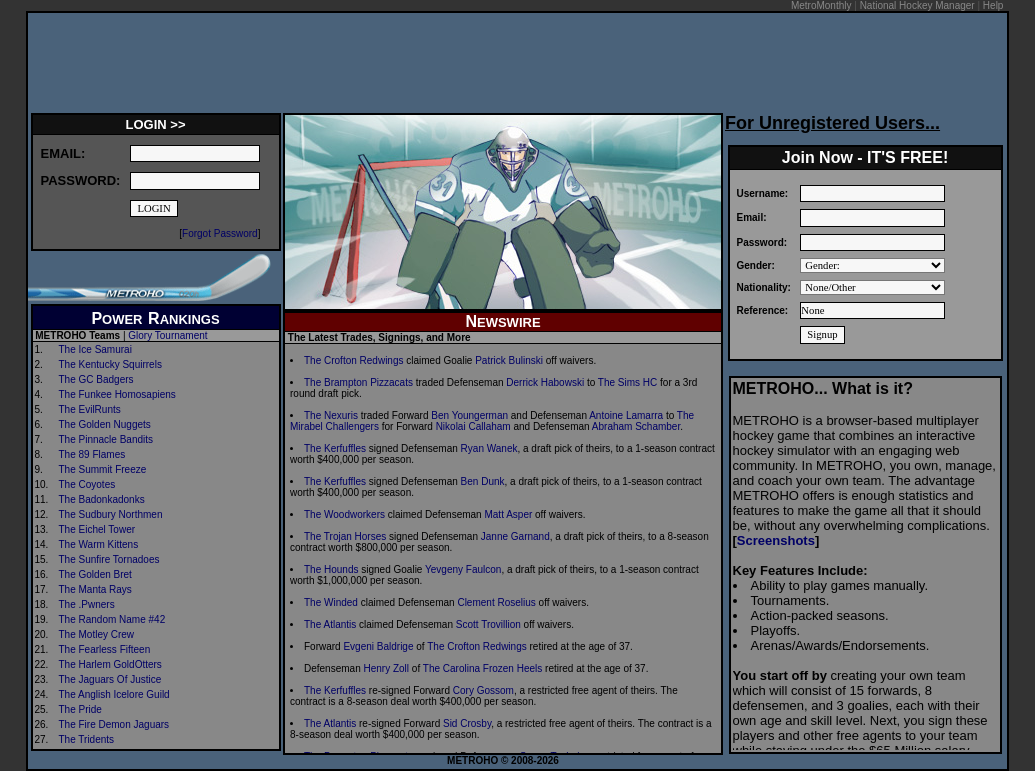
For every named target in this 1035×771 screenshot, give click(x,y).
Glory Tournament (167, 335)
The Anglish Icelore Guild (114, 694)
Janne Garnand (515, 536)
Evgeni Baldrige (378, 646)
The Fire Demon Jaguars (114, 724)
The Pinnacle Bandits (106, 439)
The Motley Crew (97, 634)
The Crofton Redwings (354, 360)
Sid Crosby (467, 723)
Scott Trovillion (488, 624)
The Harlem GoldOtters (110, 664)
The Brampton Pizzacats (358, 382)
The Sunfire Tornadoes (109, 559)
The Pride (80, 709)
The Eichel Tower (97, 529)
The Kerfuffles (335, 448)
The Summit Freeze (103, 469)
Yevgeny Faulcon (463, 569)
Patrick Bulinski (509, 360)
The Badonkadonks (102, 499)
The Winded (331, 602)
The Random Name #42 (112, 619)
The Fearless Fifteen (105, 649)
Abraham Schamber (636, 426)
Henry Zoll (386, 668)
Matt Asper (508, 514)
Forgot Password (220, 233)
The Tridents (87, 739)
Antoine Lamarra (626, 415)
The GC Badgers (96, 379)
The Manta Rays (95, 589)
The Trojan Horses (345, 536)
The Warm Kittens (99, 544)
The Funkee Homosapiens (117, 394)
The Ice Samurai (95, 349)
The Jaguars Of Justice (110, 679)
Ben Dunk (483, 481)
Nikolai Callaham (473, 426)
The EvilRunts (90, 409)
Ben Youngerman (469, 415)
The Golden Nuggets (105, 424)
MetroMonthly (821, 5)
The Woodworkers (344, 514)
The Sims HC (627, 382)
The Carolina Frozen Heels (483, 668)
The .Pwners (87, 604)
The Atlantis (330, 624)
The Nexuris (331, 415)
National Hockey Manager (917, 5)
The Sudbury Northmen (111, 514)
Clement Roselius (496, 602)
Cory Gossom (483, 690)
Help (993, 5)
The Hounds (331, 569)
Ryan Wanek (489, 448)
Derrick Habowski (545, 382)
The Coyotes (87, 484)
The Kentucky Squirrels (110, 364)
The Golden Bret (95, 574)
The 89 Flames (92, 454)
